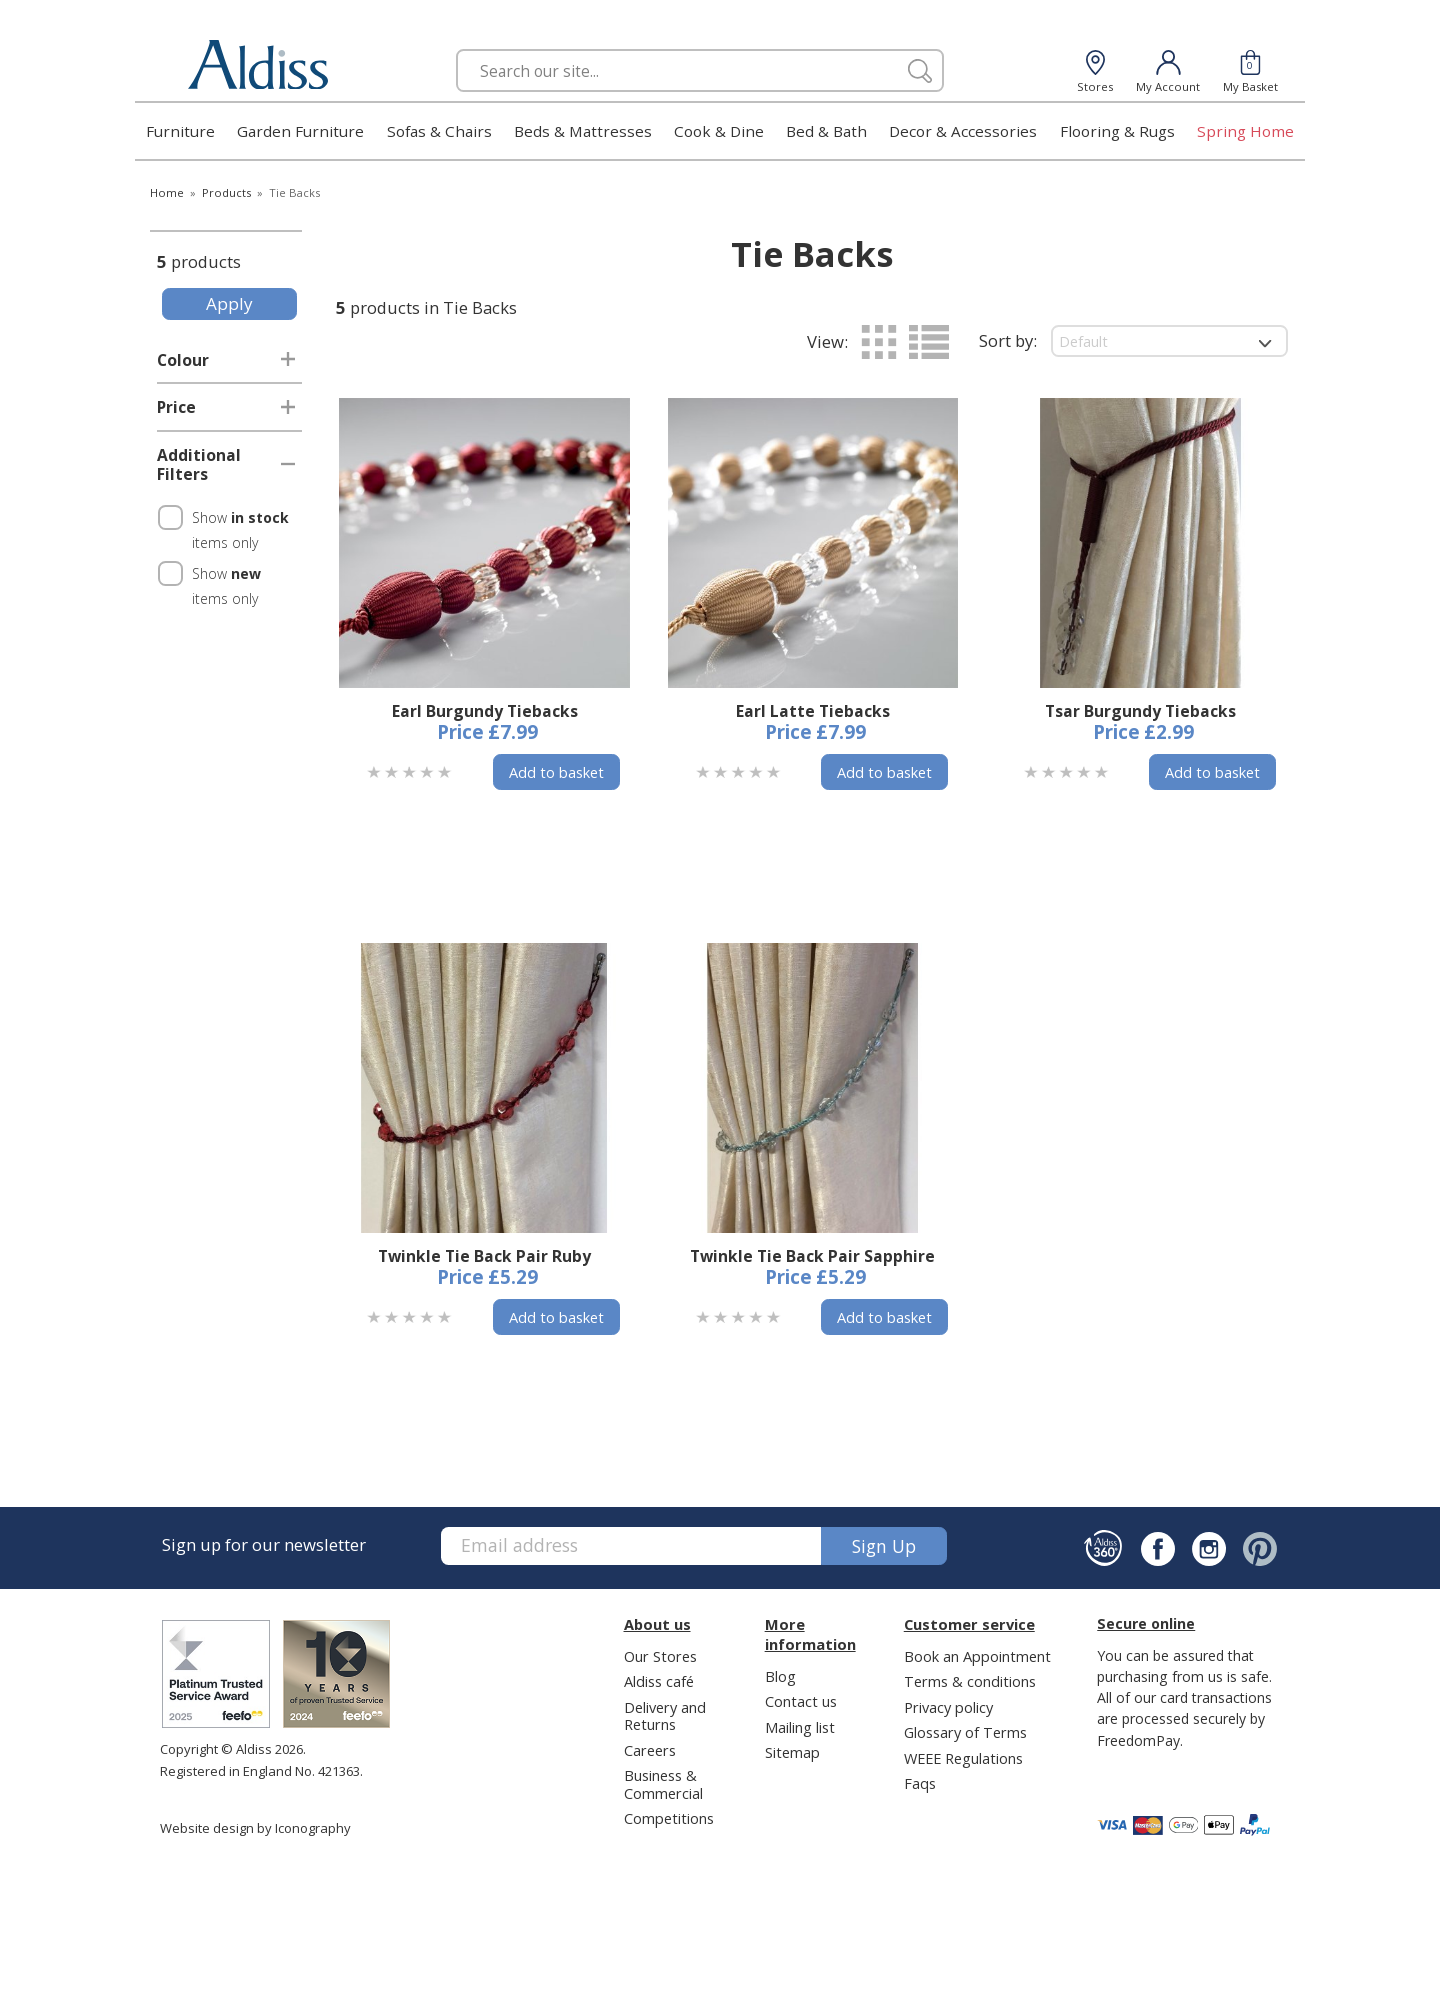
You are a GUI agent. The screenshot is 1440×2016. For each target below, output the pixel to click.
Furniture (180, 131)
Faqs (920, 1783)
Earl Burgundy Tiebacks (485, 711)
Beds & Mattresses (583, 131)
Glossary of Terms (965, 1732)
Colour (183, 360)
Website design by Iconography (255, 1828)
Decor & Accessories (963, 131)
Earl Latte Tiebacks (813, 711)
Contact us (801, 1701)
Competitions (669, 1818)
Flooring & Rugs (1117, 131)
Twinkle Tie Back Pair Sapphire (812, 1256)
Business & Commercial (663, 1783)
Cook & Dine (719, 131)
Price (176, 407)
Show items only (240, 530)
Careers (650, 1750)
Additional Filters (199, 465)
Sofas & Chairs (439, 131)
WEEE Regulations (963, 1758)
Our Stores (660, 1656)
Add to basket (556, 772)
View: (827, 341)
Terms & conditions (970, 1681)
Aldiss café (659, 1681)
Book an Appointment (977, 1656)
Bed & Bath (826, 131)
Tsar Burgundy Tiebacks (1140, 711)
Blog (780, 1676)
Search (456, 48)
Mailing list (800, 1727)
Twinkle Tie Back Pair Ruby (484, 1256)
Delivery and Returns (665, 1715)
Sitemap (792, 1752)
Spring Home (1245, 131)
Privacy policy (948, 1707)
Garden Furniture (300, 131)
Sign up (884, 1546)
